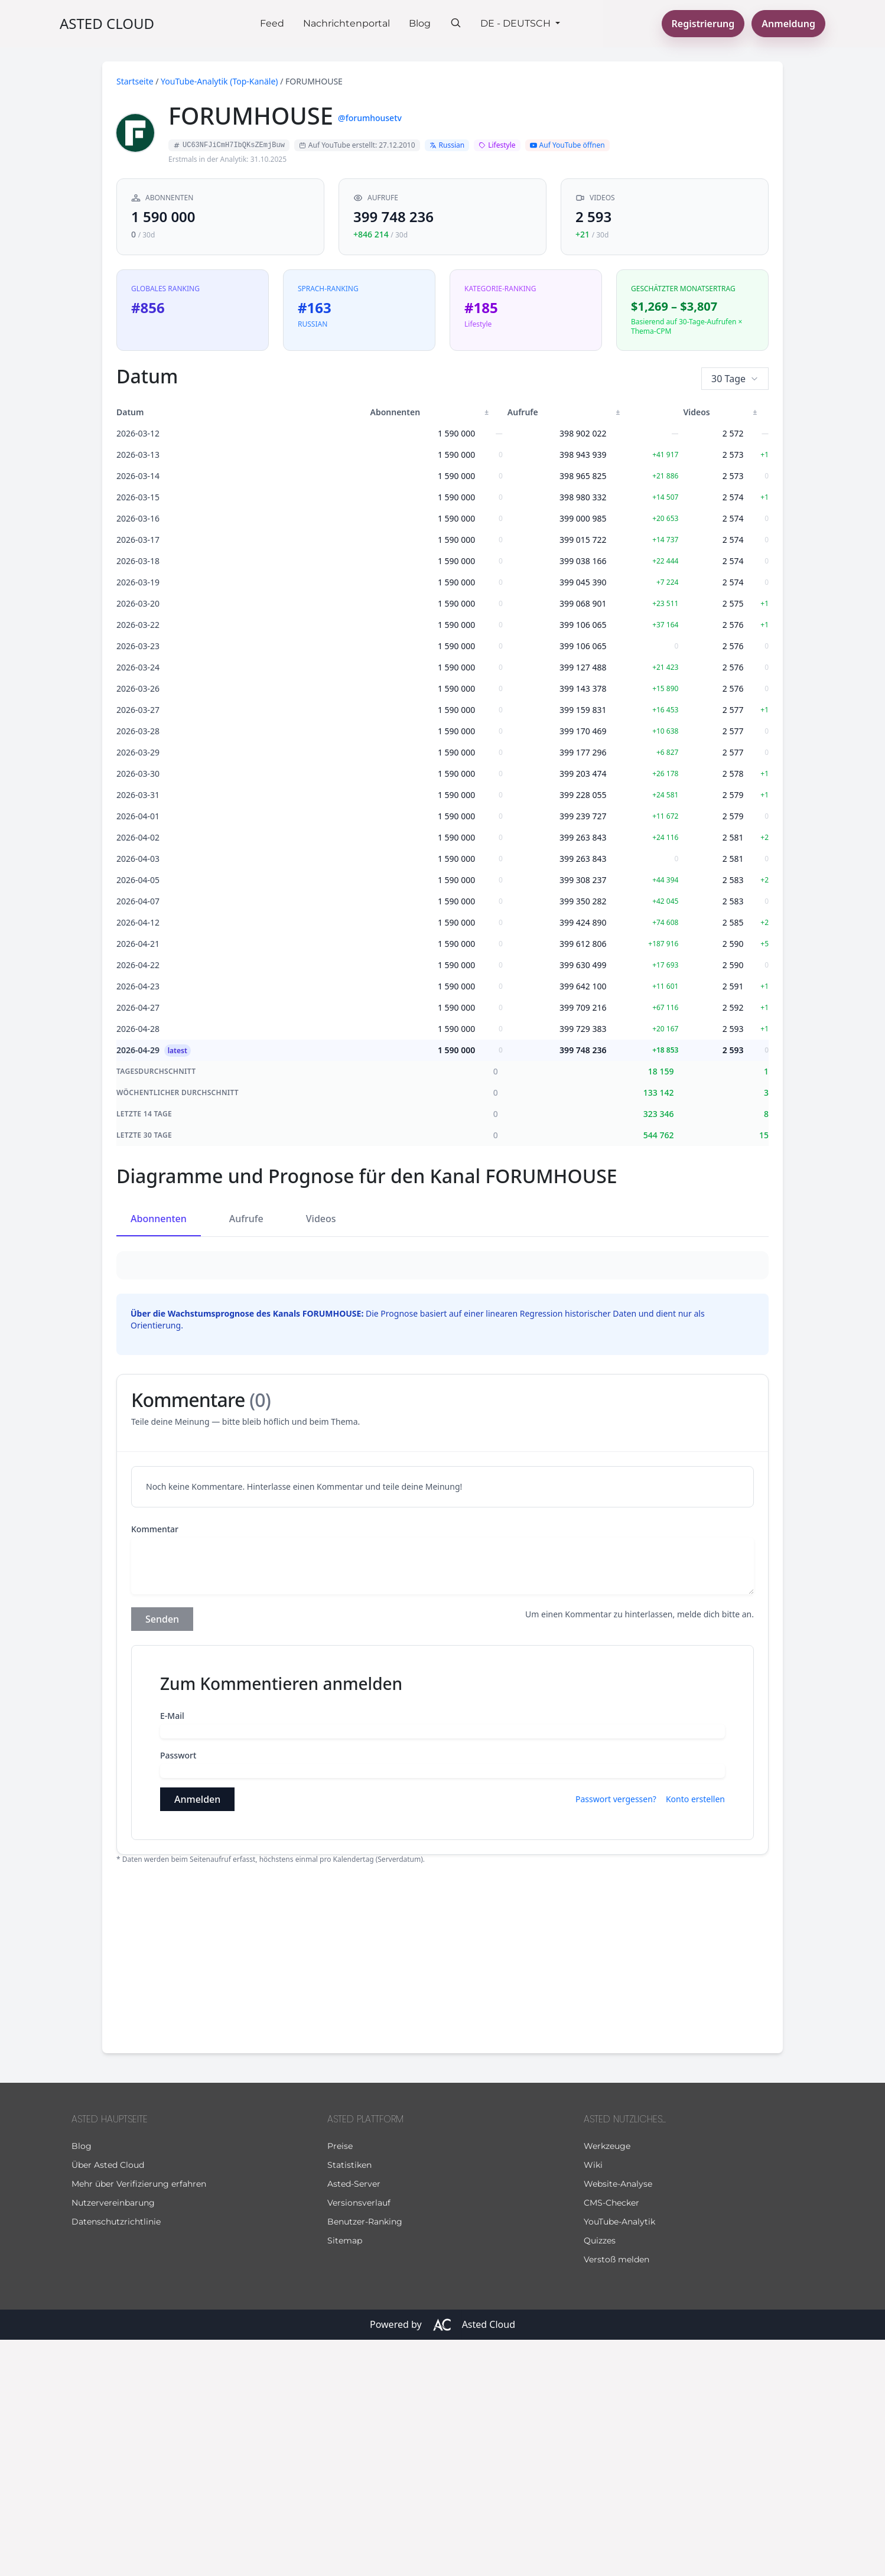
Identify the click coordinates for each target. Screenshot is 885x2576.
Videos (321, 1218)
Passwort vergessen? (615, 2035)
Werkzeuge (607, 2382)
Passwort (178, 1991)
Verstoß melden (616, 2495)
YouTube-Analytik (619, 2458)
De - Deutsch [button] (516, 23)
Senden (162, 1855)
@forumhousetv (370, 117)
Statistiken (349, 2401)
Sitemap (344, 2476)
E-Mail (172, 1952)
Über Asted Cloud (107, 2401)
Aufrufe (246, 1218)
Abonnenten (159, 1218)
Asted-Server (353, 2420)
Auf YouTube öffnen (567, 145)
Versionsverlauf (359, 2439)
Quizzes (600, 2476)
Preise (340, 2382)
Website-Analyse (618, 2420)
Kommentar (154, 1765)
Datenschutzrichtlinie (116, 2458)
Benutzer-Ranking (364, 2458)
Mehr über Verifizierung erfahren (138, 2420)
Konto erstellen (695, 2035)
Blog (420, 23)
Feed (272, 23)
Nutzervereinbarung (113, 2439)
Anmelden (197, 2035)
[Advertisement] (442, 2192)
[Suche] (455, 22)
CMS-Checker (611, 2439)
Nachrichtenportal (346, 23)
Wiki (593, 2401)
